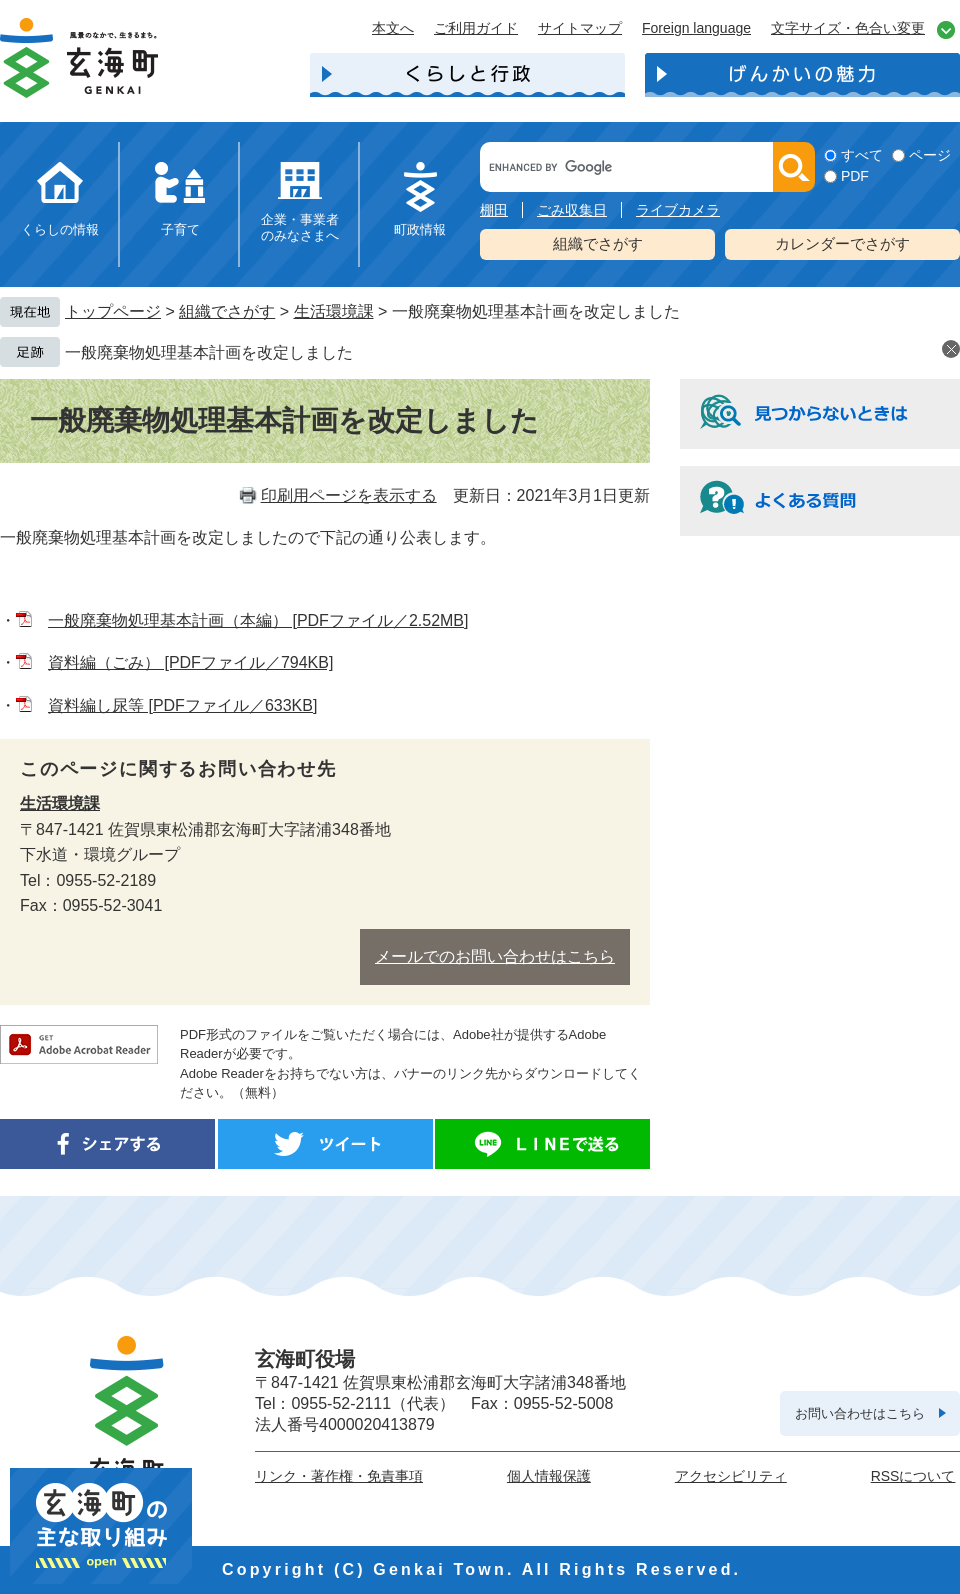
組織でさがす (598, 243)
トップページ (113, 311)
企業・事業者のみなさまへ (300, 227)
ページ (930, 155)
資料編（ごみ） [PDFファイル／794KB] (190, 662)
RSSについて (913, 1476)
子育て (180, 229)
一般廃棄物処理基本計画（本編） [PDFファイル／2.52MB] (258, 620)
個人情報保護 (549, 1476)
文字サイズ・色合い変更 (848, 28)
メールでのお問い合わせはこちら (495, 956)
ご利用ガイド (476, 28)
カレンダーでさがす (842, 243)
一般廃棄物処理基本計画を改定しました (209, 352)
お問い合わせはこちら (860, 1413)
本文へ (393, 28)
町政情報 (420, 229)
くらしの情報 (60, 229)
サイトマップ (580, 28)
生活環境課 (334, 311)
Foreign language (696, 28)
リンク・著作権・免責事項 (339, 1476)
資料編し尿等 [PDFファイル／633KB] (182, 705)
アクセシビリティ (731, 1476)
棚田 (494, 210)
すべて (862, 155)
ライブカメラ (678, 210)
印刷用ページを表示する (349, 495)
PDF (855, 176)
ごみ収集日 (572, 210)
